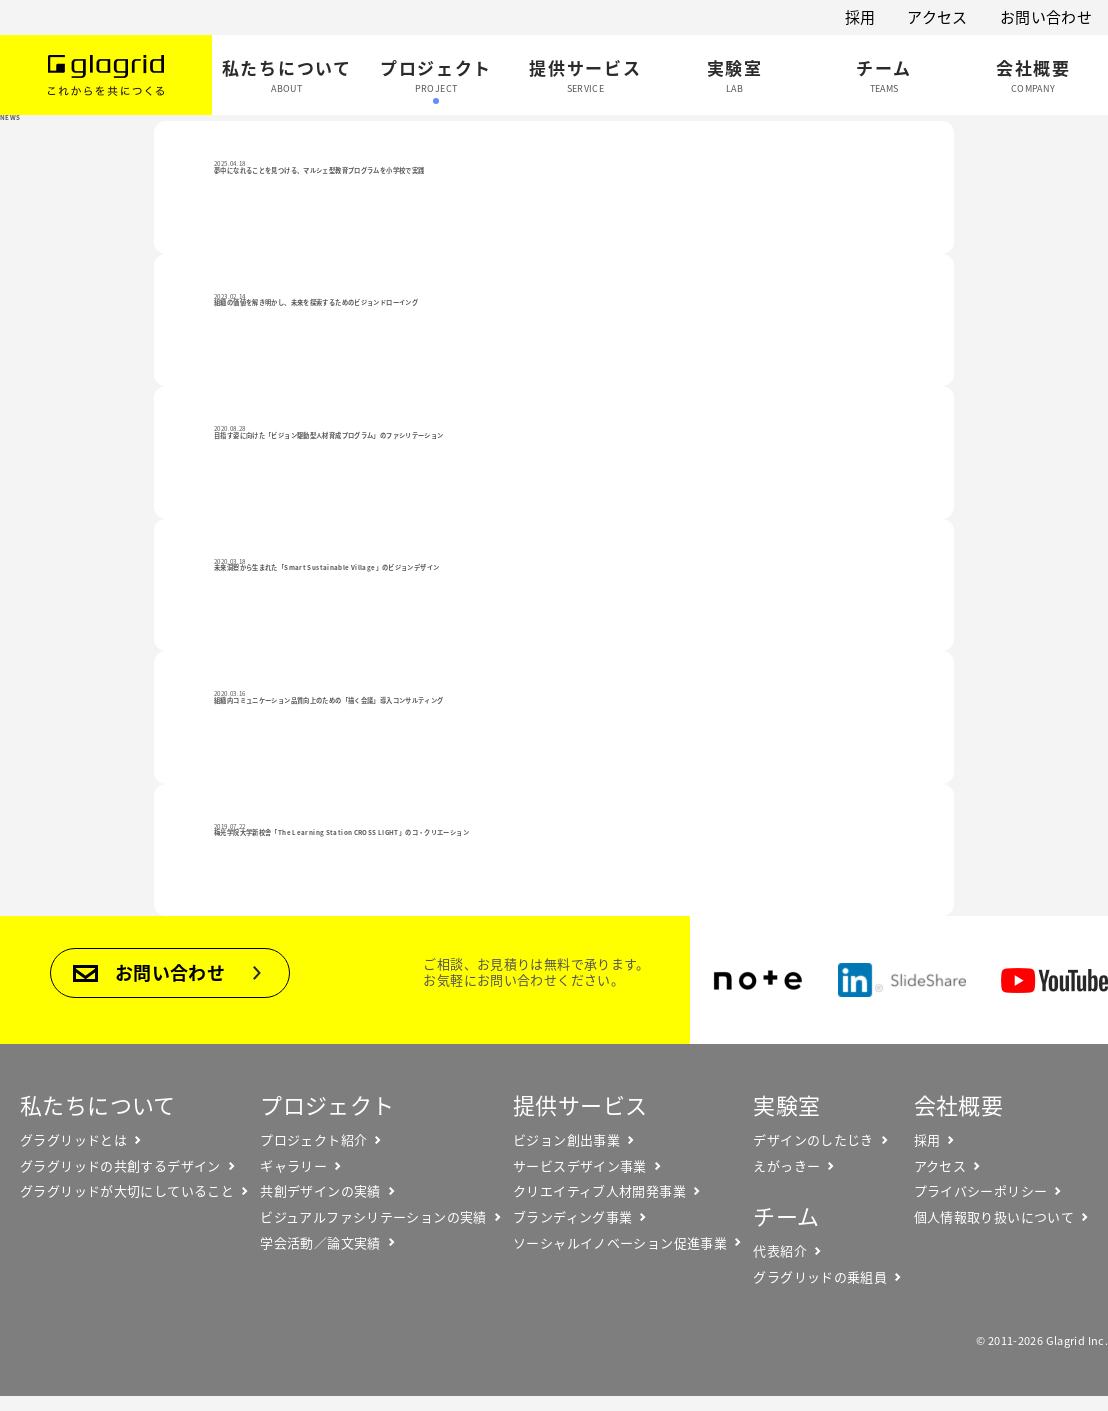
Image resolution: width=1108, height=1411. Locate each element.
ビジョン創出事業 (566, 1140)
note (758, 980)
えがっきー (786, 1166)
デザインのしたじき (813, 1140)
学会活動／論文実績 (320, 1243)
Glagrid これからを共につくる (106, 75)
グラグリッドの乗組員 (820, 1277)
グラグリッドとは (73, 1140)
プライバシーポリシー (981, 1191)
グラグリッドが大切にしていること (127, 1191)
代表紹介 (780, 1251)
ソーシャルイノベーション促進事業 (620, 1243)
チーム (786, 1215)
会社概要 (959, 1104)
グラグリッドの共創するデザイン (120, 1166)
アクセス (937, 17)
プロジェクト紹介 (313, 1140)
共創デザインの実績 (320, 1191)
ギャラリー (293, 1166)
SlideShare (902, 980)
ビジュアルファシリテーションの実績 (373, 1217)
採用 (860, 17)
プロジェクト (327, 1104)
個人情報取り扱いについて (994, 1217)
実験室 (786, 1104)
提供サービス (580, 1104)
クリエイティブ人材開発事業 (599, 1191)
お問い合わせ (1046, 17)
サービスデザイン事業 (580, 1166)
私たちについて (98, 1104)
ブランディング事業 (572, 1217)
